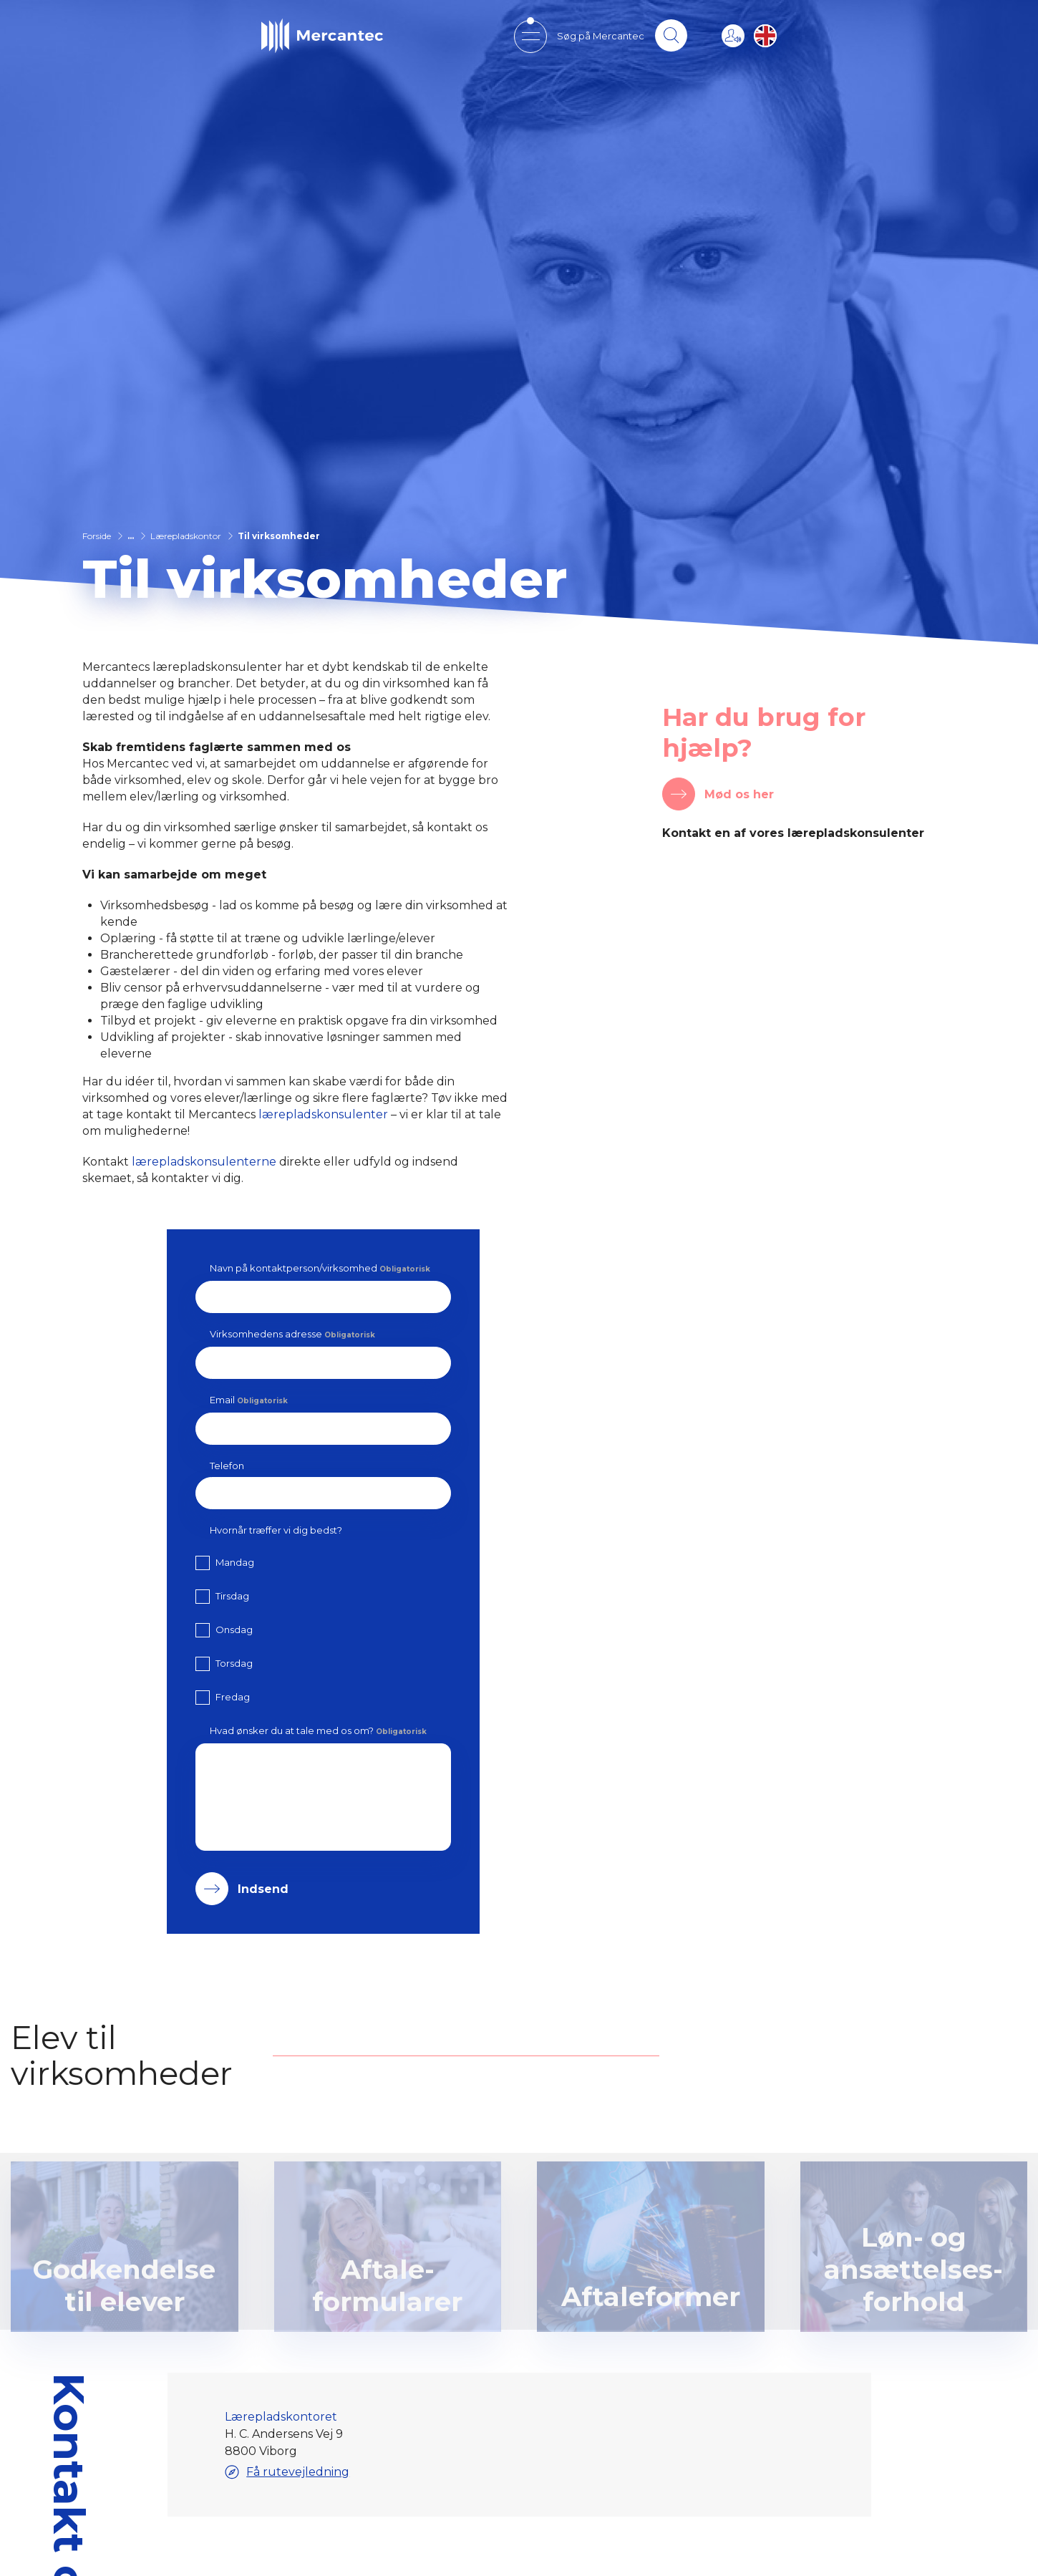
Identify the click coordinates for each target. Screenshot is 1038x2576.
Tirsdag (232, 1596)
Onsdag (234, 1629)
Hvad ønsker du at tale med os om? (318, 1730)
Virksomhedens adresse (292, 1334)
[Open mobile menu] (529, 36)
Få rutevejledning (285, 2472)
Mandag (234, 1562)
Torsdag (234, 1663)
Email (249, 1399)
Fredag (232, 1697)
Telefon (227, 1465)
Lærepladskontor (185, 536)
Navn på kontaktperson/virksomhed (320, 1268)
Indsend (263, 1889)
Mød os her (739, 794)
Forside (96, 536)
